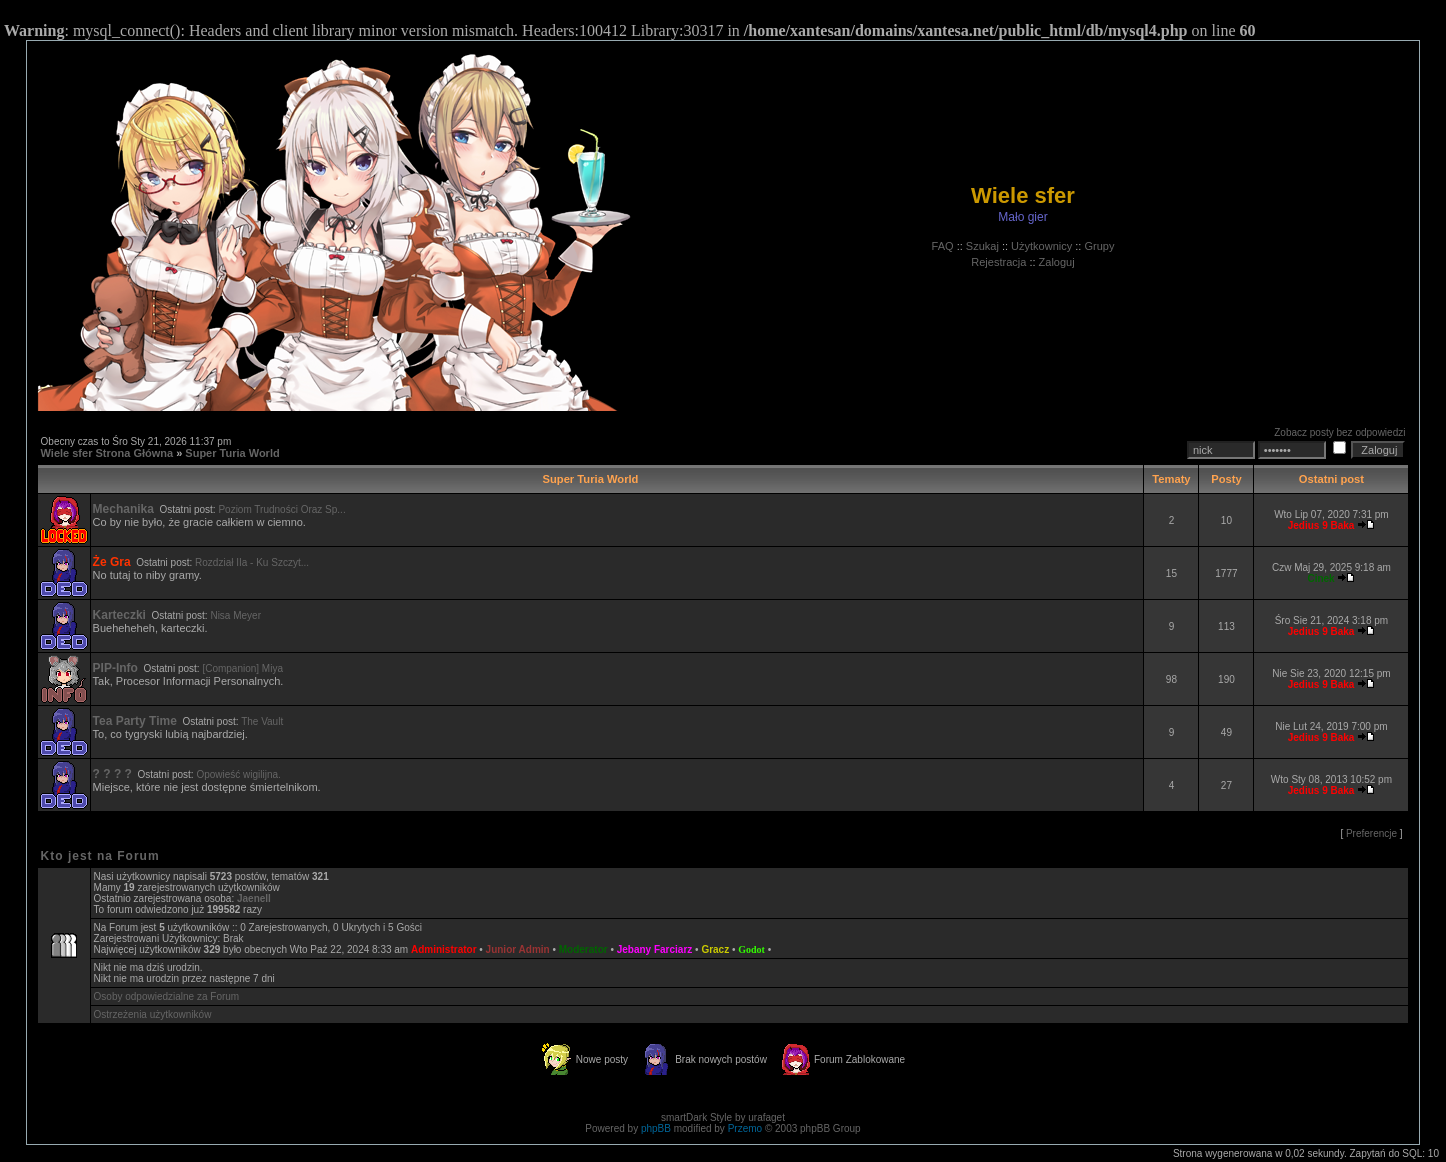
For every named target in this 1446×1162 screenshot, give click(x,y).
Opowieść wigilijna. (238, 774)
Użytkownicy (1041, 246)
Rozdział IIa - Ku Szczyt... (252, 562)
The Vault (262, 721)
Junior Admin (518, 949)
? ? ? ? (112, 774)
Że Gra (112, 562)
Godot (751, 949)
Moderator (583, 949)
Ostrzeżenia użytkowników (153, 1014)
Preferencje (1371, 833)
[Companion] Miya (242, 668)
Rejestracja (998, 262)
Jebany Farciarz (655, 949)
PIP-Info (115, 668)
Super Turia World (232, 453)
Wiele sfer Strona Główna (107, 453)
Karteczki (119, 615)
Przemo (745, 1128)
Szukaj (982, 246)
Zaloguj (1057, 262)
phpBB (656, 1128)
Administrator (444, 949)
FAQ (943, 246)
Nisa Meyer (235, 615)
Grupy (1099, 246)
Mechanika (123, 509)
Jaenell (254, 898)
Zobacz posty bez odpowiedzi (1339, 432)
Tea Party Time (135, 721)
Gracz (715, 949)
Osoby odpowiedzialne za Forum (167, 996)
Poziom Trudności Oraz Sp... (281, 509)
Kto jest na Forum (100, 856)
